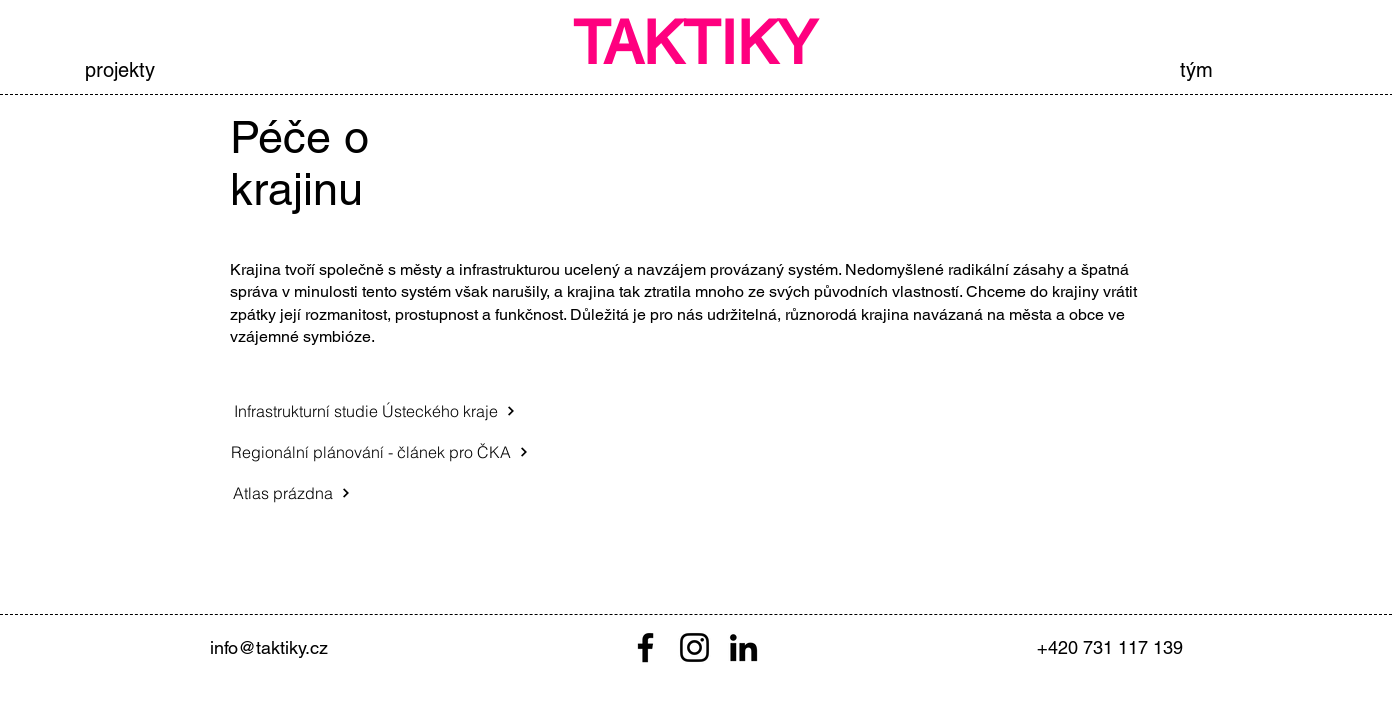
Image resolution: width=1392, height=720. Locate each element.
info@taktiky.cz (269, 647)
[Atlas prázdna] (292, 493)
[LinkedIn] (743, 647)
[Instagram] (694, 647)
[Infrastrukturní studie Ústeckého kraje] (374, 411)
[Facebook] (645, 647)
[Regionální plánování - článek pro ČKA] (379, 452)
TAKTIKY (695, 43)
